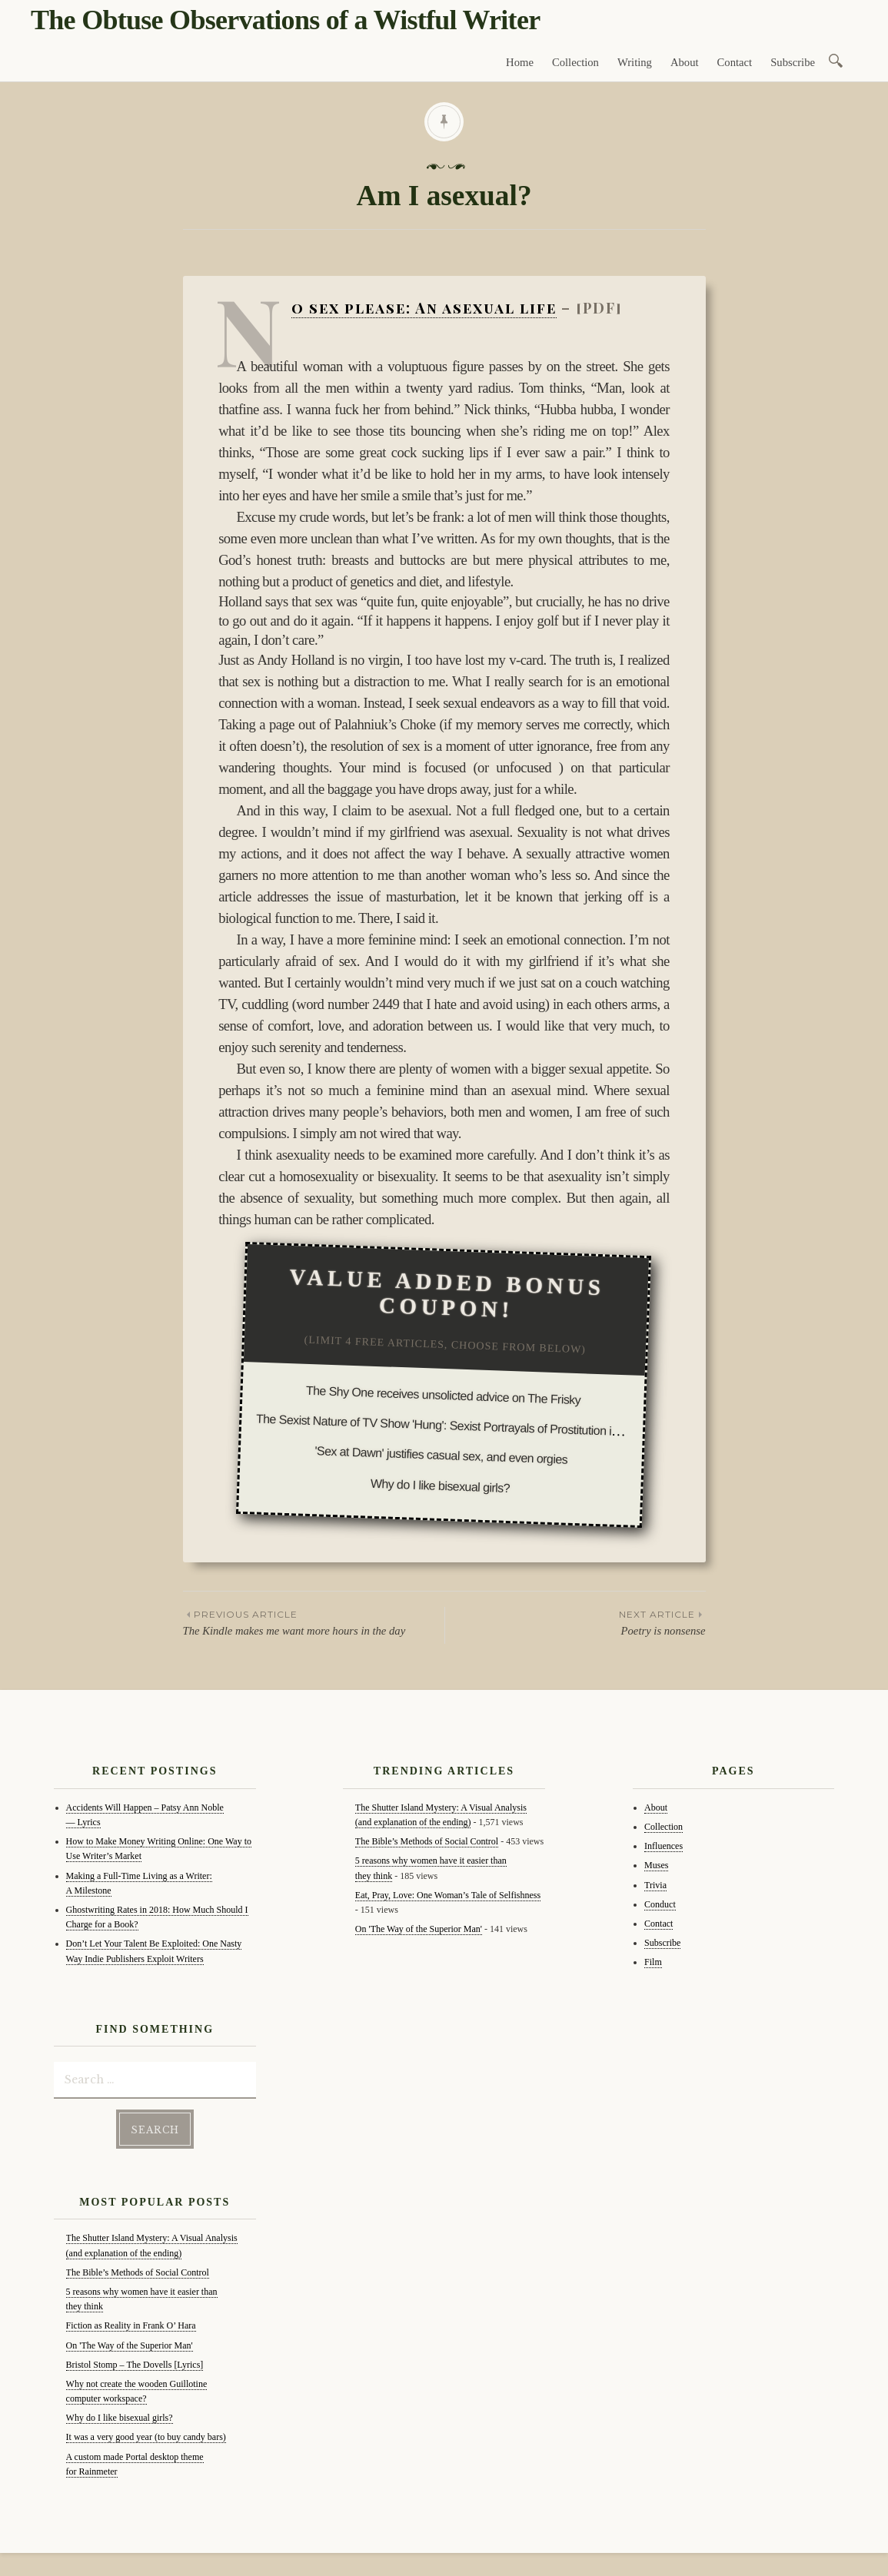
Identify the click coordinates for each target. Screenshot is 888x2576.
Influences (663, 1846)
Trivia (655, 1885)
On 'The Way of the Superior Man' (129, 2345)
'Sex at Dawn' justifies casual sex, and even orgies (441, 1455)
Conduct (660, 1904)
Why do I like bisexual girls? (441, 1485)
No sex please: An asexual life (424, 308)
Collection (575, 62)
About (684, 62)
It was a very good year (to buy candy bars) (146, 2437)
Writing (634, 62)
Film (653, 1962)
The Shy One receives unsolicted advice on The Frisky (443, 1395)
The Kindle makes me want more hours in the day (313, 1621)
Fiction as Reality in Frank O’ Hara (131, 2325)
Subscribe (792, 62)
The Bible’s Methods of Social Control (137, 2272)
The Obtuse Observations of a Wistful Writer (285, 20)
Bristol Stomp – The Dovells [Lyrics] (135, 2364)
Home (520, 62)
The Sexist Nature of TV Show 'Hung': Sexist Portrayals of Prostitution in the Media (463, 1426)
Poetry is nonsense (575, 1621)
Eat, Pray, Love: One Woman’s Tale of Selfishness (447, 1895)
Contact (735, 62)
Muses (656, 1865)
